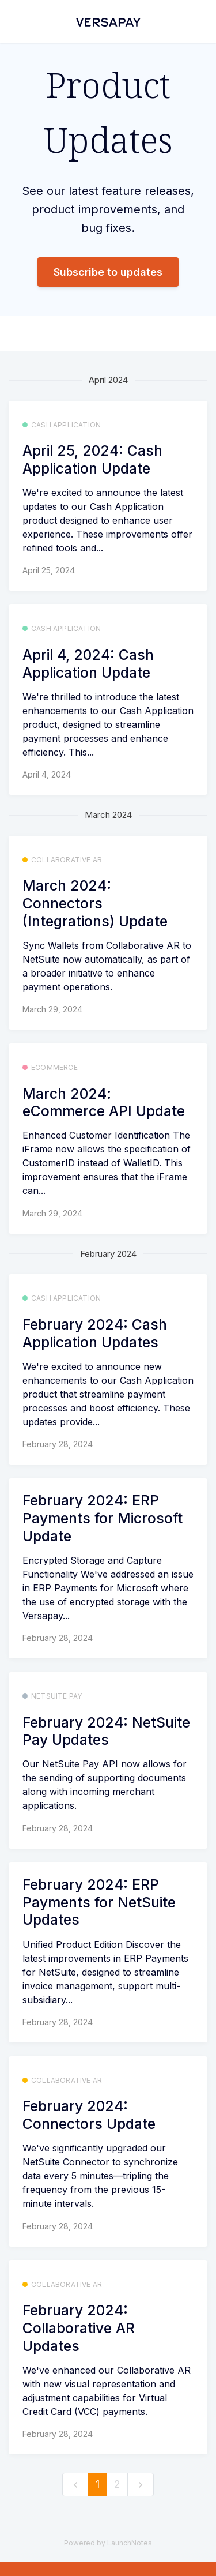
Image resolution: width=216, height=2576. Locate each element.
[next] (140, 2484)
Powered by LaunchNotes (108, 2543)
